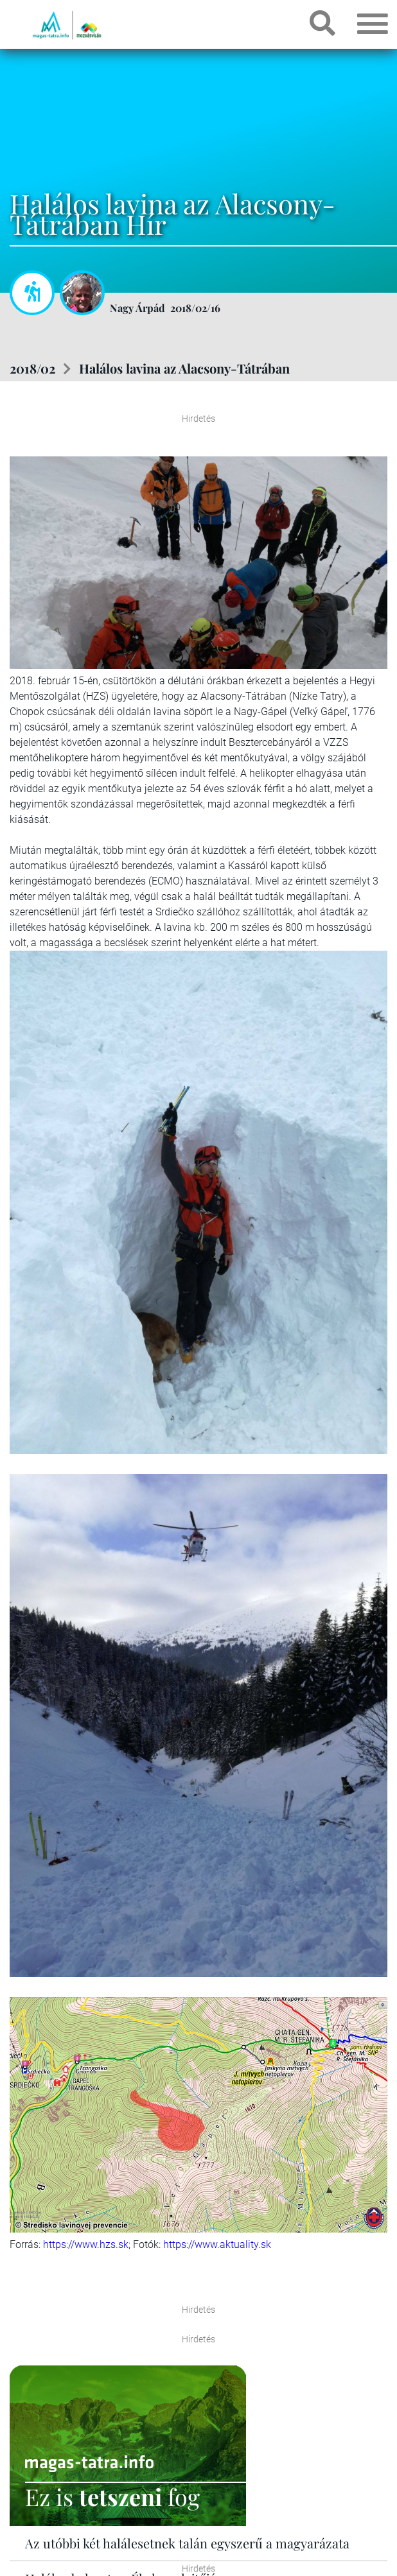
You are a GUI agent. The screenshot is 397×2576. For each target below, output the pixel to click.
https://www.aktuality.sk (217, 2244)
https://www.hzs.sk (85, 2244)
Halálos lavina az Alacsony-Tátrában (184, 368)
